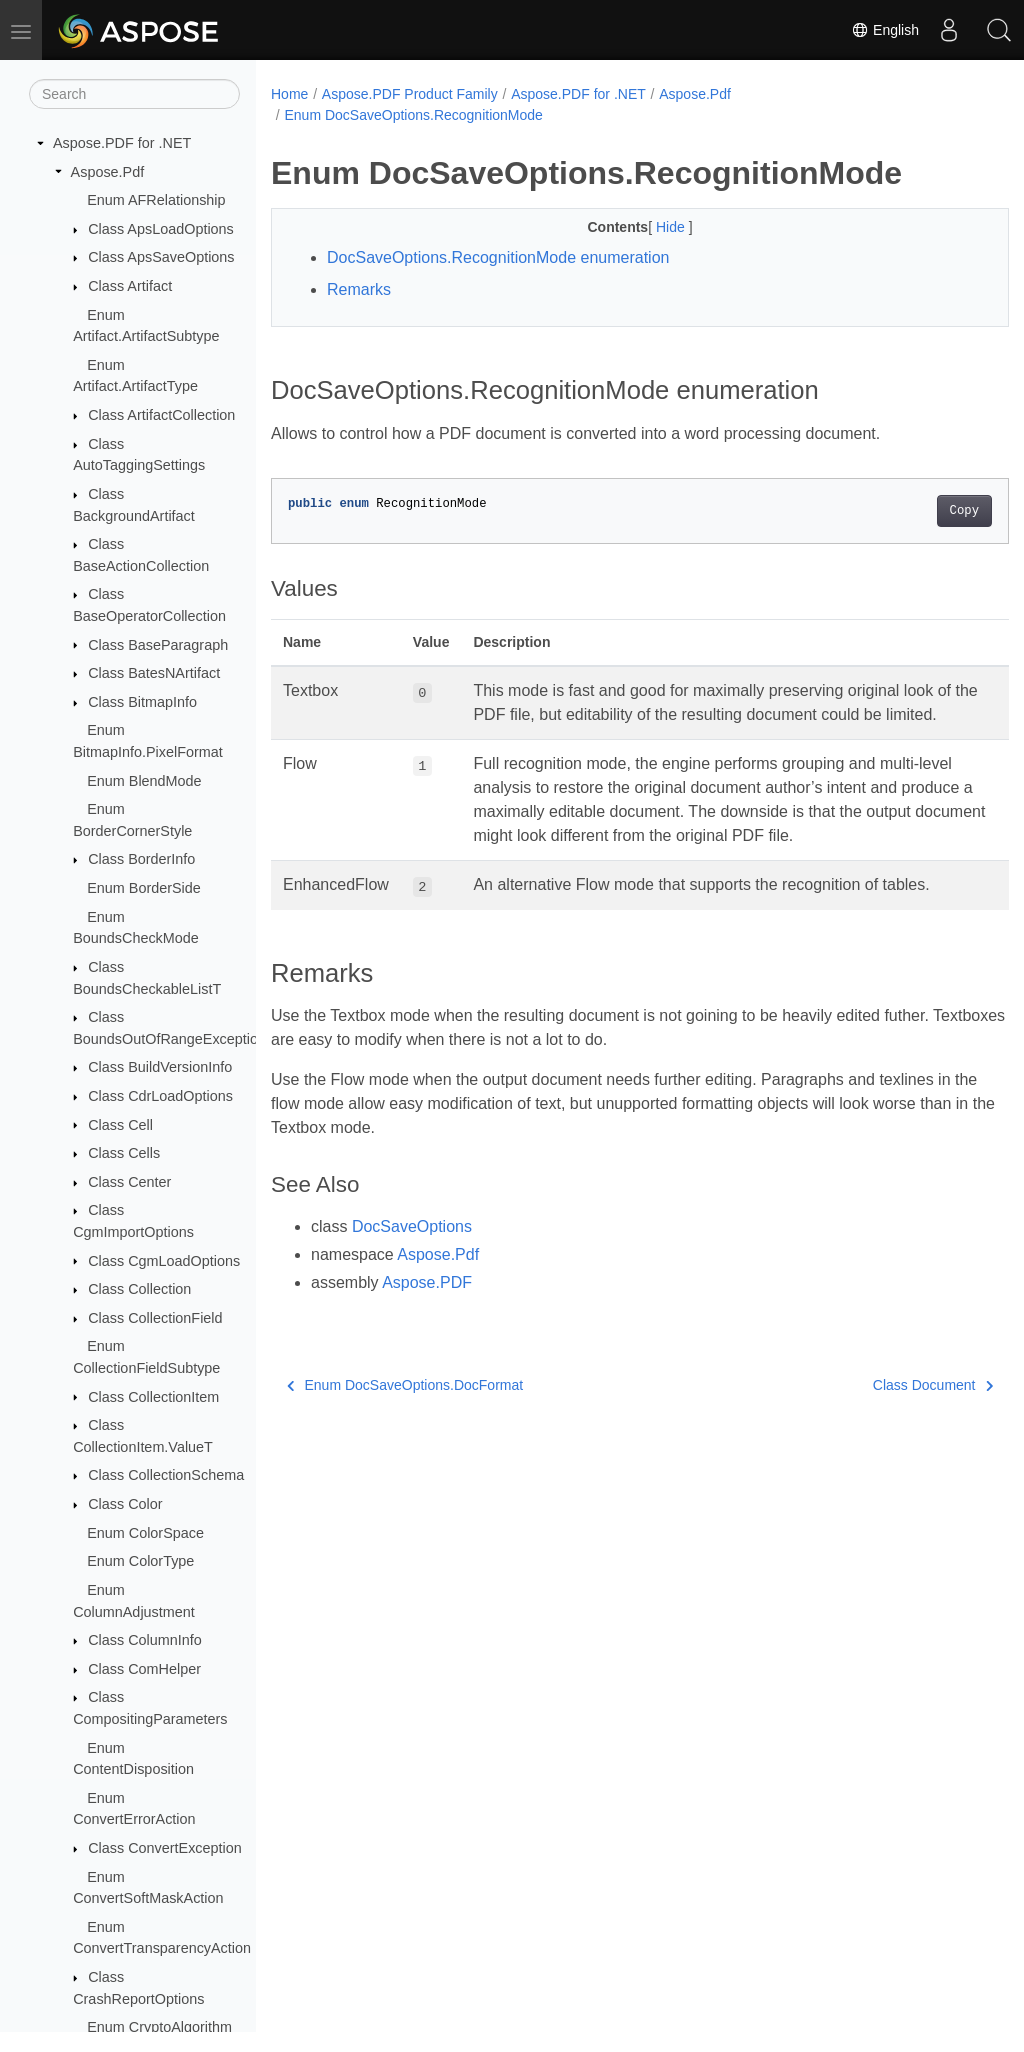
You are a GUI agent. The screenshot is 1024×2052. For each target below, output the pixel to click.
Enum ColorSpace (145, 1533)
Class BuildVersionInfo (160, 1067)
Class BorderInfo (141, 859)
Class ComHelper (144, 1669)
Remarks (359, 289)
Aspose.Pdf (108, 172)
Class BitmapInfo (142, 702)
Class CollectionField (155, 1318)
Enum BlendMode (144, 781)
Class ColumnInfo (145, 1640)
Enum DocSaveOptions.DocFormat (405, 1409)
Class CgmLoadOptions (164, 1261)
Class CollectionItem (153, 1397)
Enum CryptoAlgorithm (159, 2027)
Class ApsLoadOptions (161, 229)
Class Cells (124, 1153)
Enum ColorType (140, 1561)
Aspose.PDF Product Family (410, 94)
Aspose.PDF (427, 1306)
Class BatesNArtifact (154, 673)
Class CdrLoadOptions (160, 1096)
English (885, 30)
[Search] (134, 94)
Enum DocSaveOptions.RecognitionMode (413, 115)
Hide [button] (646, 227)
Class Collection (139, 1289)
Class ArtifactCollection (161, 415)
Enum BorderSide (144, 888)
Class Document (881, 1409)
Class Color (125, 1504)
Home (289, 94)
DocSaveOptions (412, 1250)
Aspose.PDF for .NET (122, 143)
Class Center (129, 1182)
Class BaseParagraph (158, 645)
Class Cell (120, 1125)
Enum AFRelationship (156, 200)
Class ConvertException (165, 1848)
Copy (912, 511)
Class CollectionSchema (166, 1475)
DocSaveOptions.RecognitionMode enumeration (498, 257)
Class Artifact (130, 286)
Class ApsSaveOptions (161, 257)
